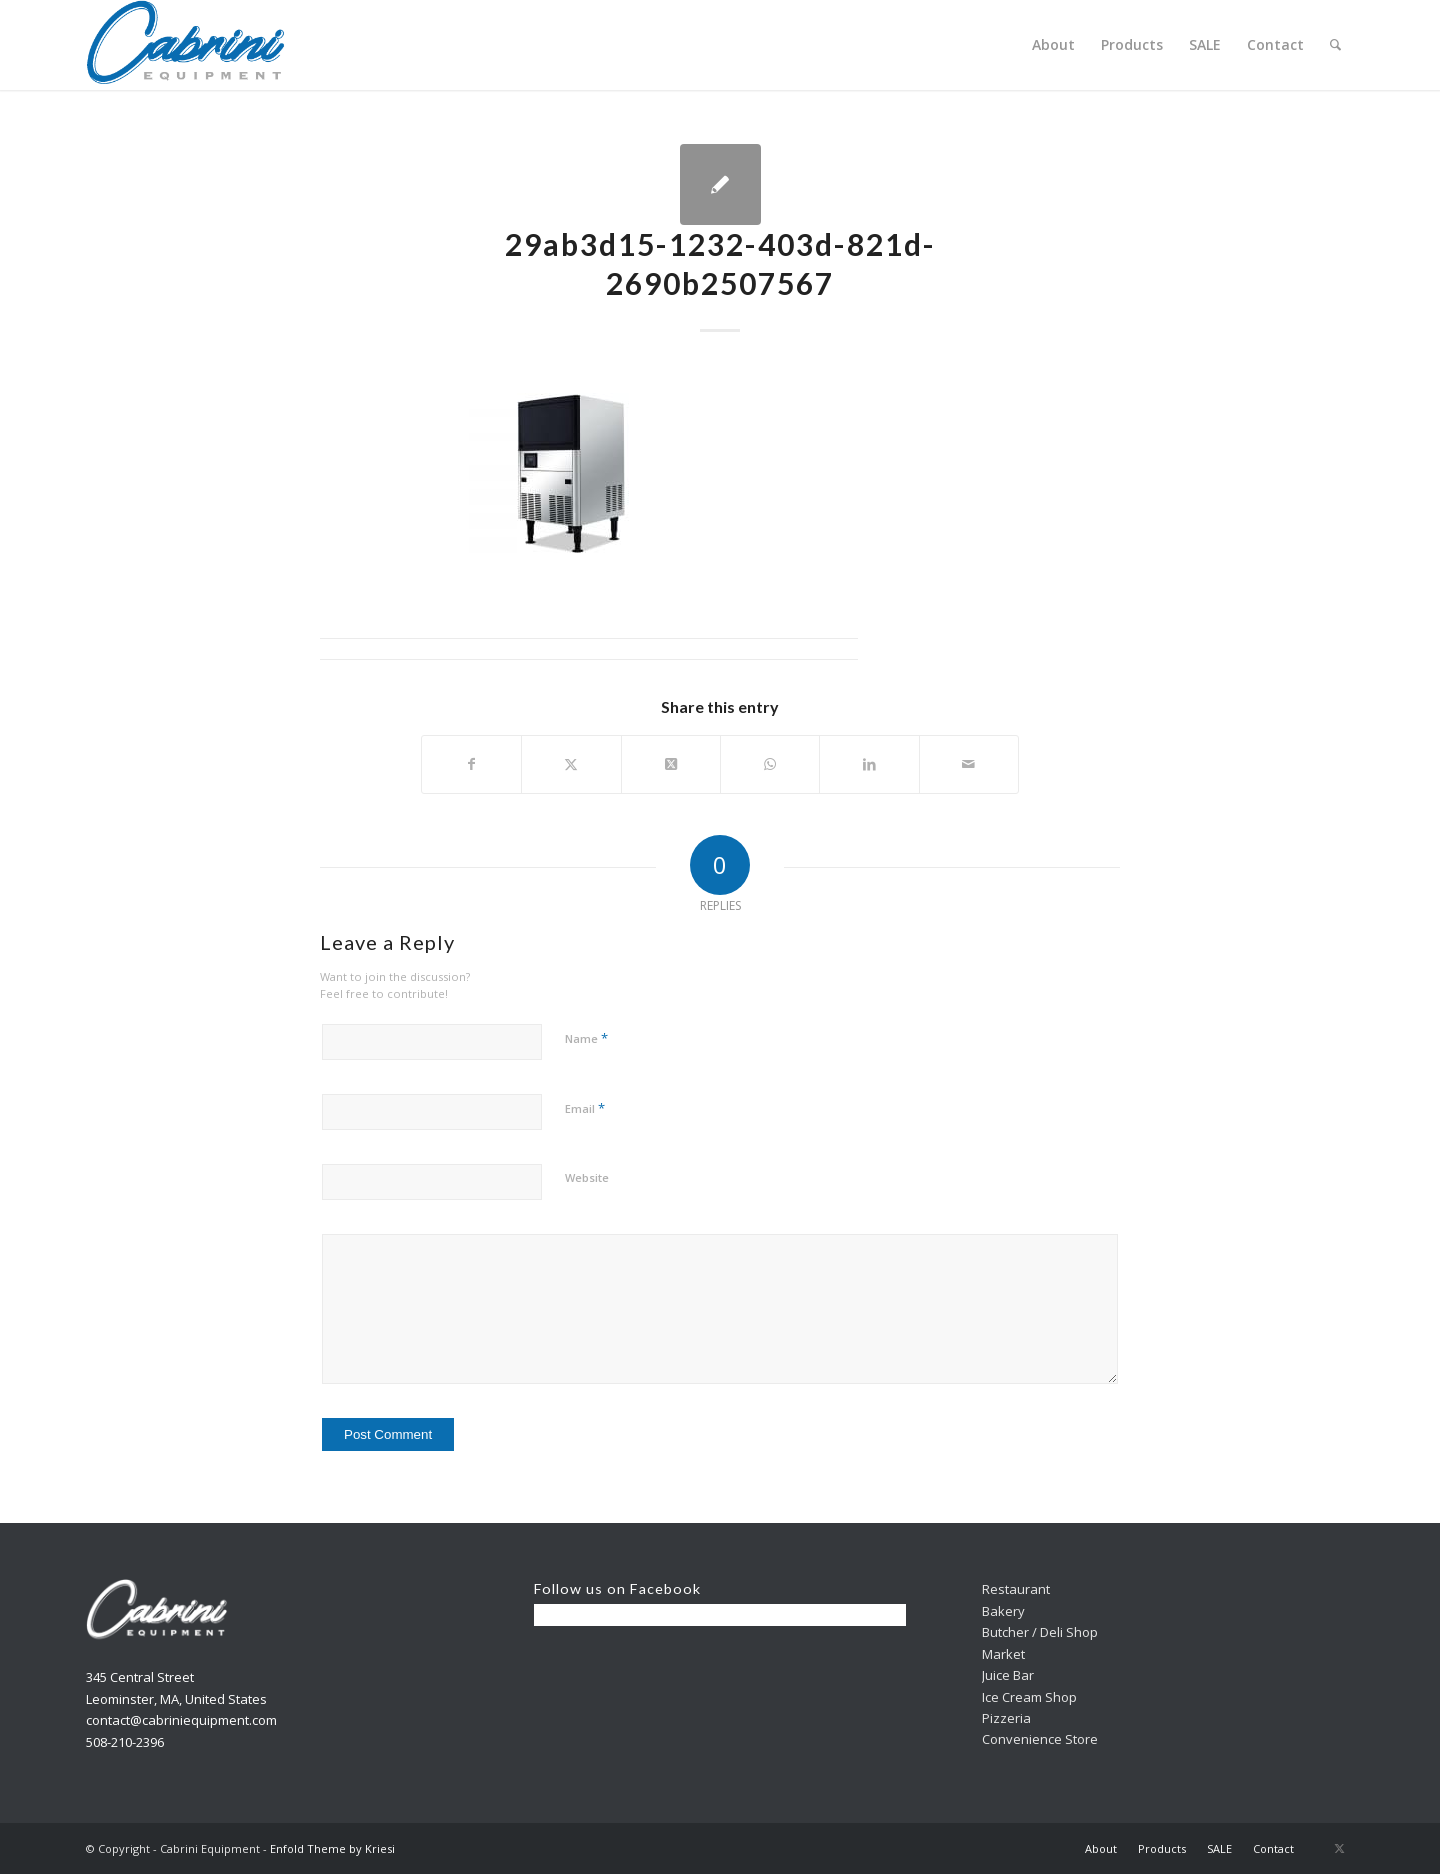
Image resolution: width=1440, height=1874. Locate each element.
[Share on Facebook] (471, 764)
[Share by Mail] (969, 764)
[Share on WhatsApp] (770, 764)
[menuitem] (1053, 45)
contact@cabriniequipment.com (181, 1720)
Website (587, 1177)
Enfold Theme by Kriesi (332, 1848)
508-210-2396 (125, 1742)
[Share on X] (571, 764)
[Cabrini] (186, 45)
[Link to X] (1339, 1848)
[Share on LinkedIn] (869, 764)
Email (585, 1108)
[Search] (1335, 45)
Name (586, 1038)
